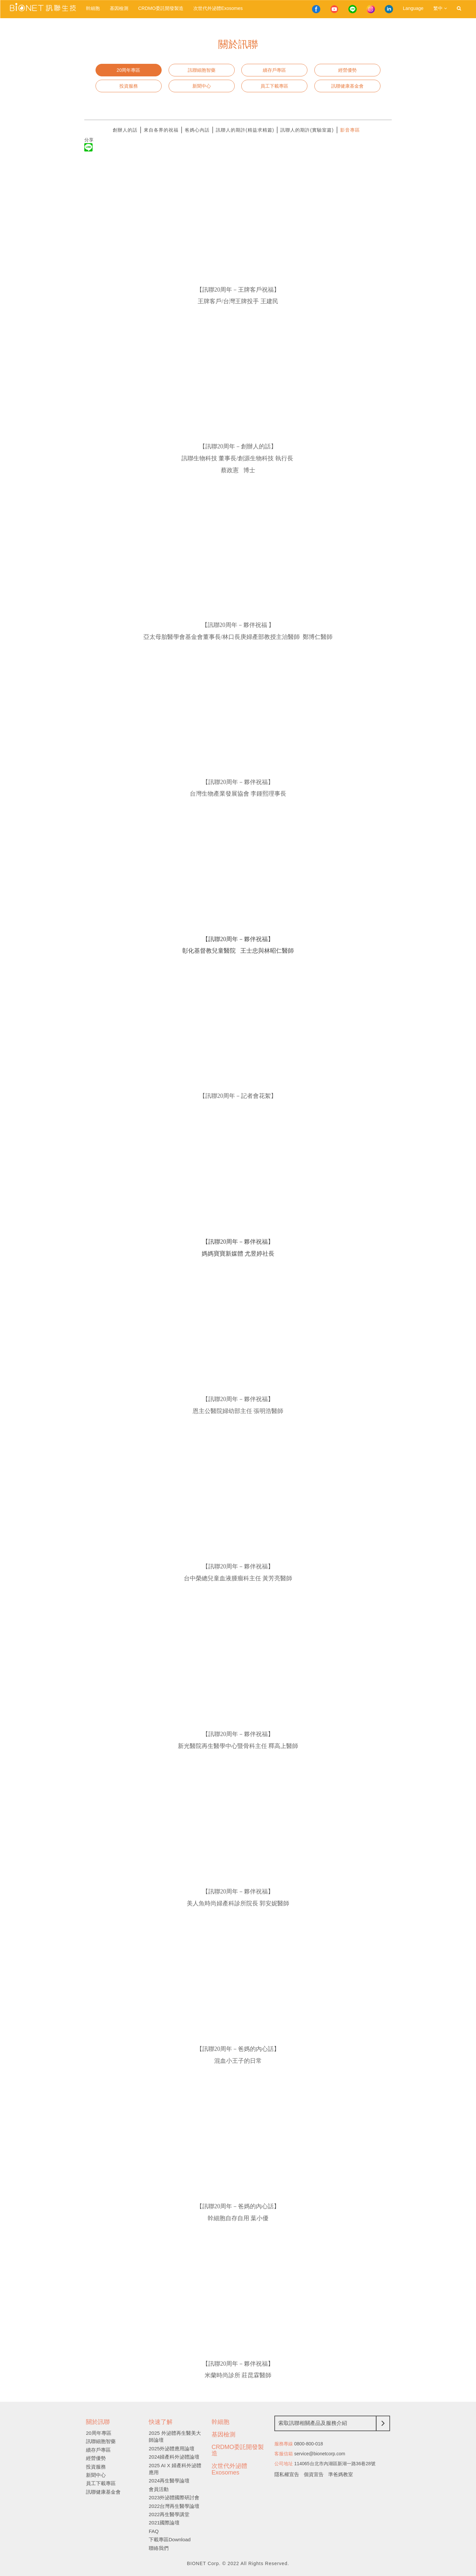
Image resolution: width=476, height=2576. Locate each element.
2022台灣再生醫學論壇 (174, 2506)
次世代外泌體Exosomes (218, 8)
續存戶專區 (274, 70)
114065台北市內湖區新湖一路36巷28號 (335, 2463)
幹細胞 (93, 8)
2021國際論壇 (164, 2522)
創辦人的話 (125, 130)
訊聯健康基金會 (347, 86)
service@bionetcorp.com (319, 2453)
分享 (89, 140)
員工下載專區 (274, 86)
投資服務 (128, 86)
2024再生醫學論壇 (169, 2480)
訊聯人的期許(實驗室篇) (307, 130)
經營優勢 (347, 70)
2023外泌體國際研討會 (174, 2497)
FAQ (154, 2531)
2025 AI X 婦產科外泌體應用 (175, 2469)
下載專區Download (170, 2539)
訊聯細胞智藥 (202, 70)
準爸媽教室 (340, 2474)
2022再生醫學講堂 (169, 2514)
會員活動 (159, 2489)
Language (413, 8)
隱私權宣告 (286, 2474)
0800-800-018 (308, 2443)
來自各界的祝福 (161, 130)
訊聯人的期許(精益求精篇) (245, 130)
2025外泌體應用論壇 (171, 2448)
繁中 (440, 8)
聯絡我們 (159, 2548)
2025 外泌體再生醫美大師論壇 (175, 2436)
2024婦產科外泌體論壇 (174, 2457)
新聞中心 (201, 86)
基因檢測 (119, 8)
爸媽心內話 (197, 130)
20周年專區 (128, 70)
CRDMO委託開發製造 (160, 8)
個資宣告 (314, 2474)
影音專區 (350, 130)
